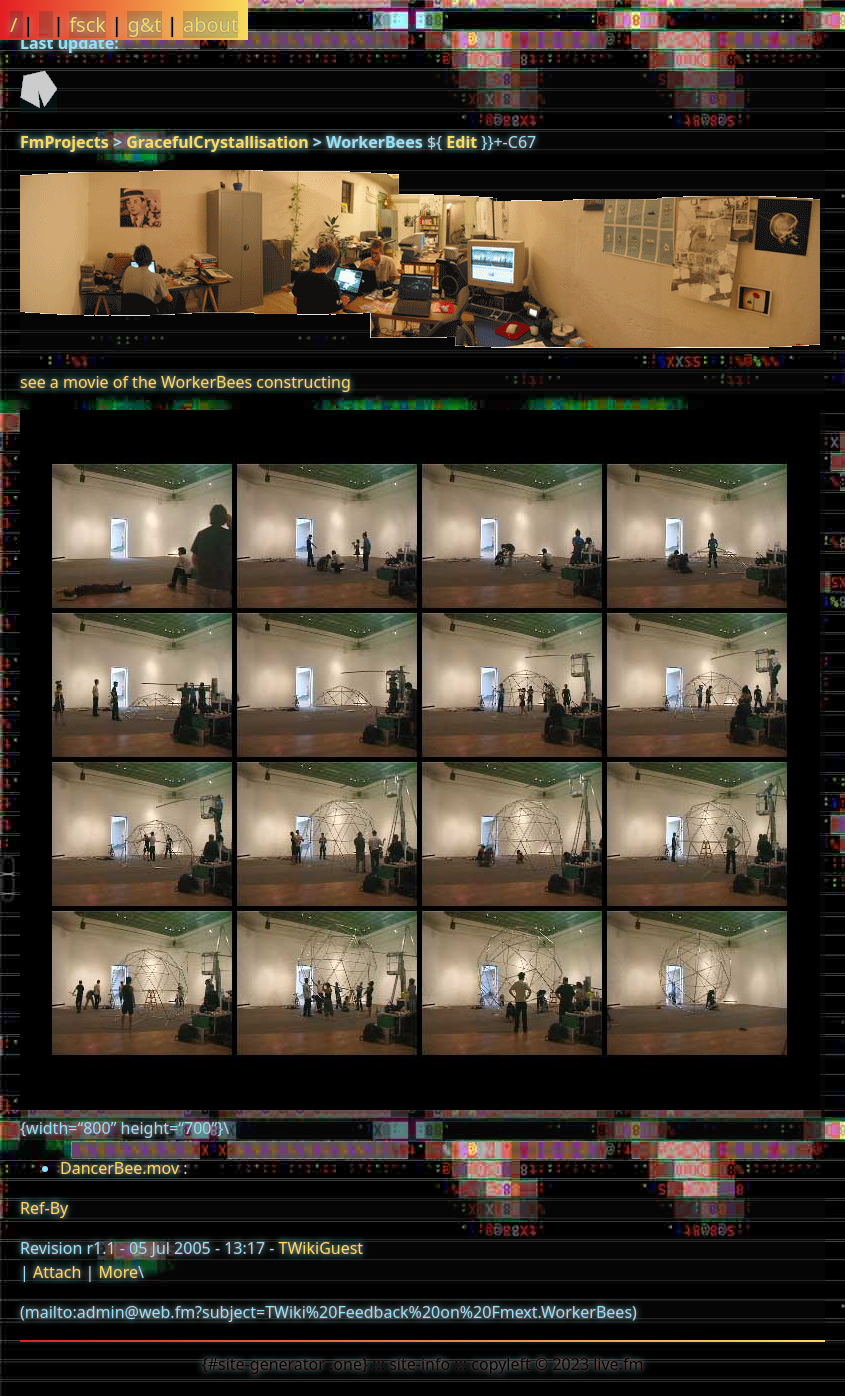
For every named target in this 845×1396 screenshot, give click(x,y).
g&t (144, 24)
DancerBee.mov (119, 1168)
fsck (87, 24)
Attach (57, 1272)
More (118, 1272)
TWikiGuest (321, 1248)
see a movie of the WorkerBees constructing (185, 382)
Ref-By (44, 1208)
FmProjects (64, 142)
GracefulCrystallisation (217, 142)
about (210, 24)
